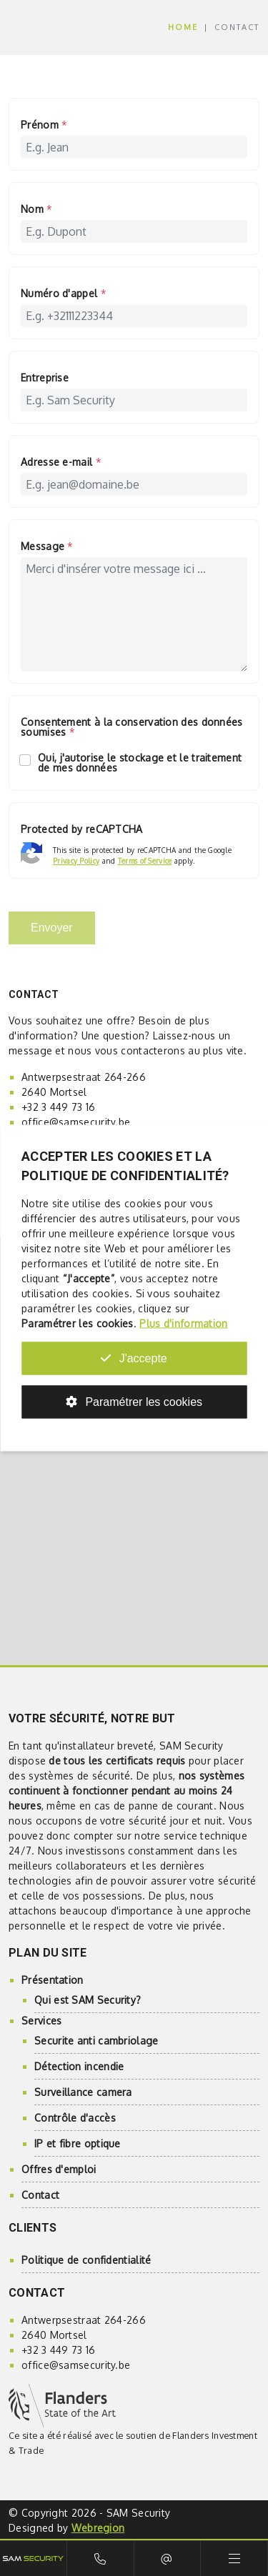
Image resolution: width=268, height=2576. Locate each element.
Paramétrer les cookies (134, 1402)
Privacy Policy (76, 861)
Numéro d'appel (63, 294)
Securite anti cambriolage (96, 2041)
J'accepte (134, 1358)
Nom (37, 209)
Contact (40, 2195)
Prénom (44, 125)
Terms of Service (145, 861)
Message (47, 546)
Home (183, 27)
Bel (100, 2558)
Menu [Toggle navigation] (234, 2558)
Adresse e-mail (61, 462)
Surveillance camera (83, 2092)
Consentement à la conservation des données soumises (132, 727)
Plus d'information (183, 1323)
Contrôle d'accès (75, 2118)
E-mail (167, 2558)
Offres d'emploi (58, 2169)
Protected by (82, 829)
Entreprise (45, 378)
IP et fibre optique (77, 2143)
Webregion (98, 2528)
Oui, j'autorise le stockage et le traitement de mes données (131, 763)
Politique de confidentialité (86, 2260)
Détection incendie (79, 2066)
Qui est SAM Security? (87, 2000)
